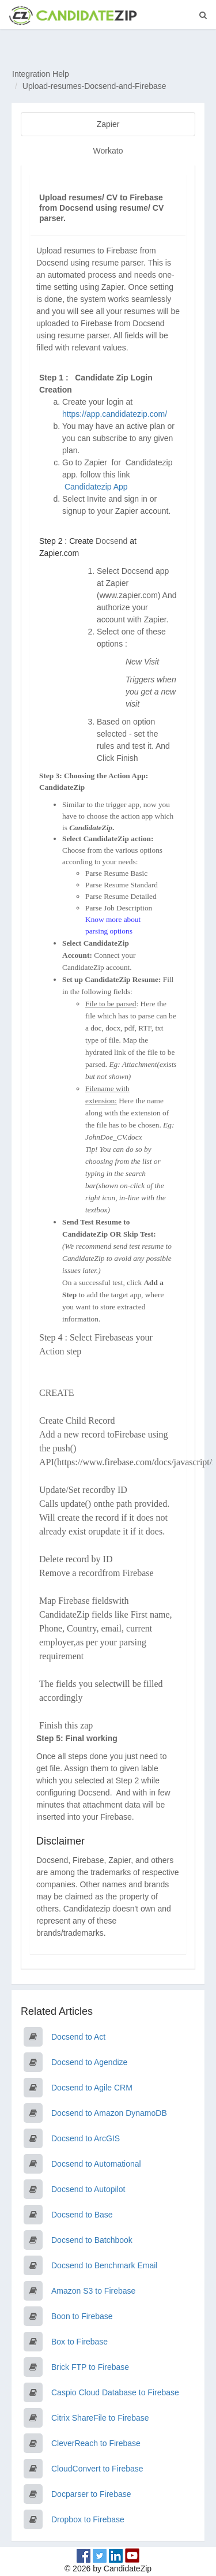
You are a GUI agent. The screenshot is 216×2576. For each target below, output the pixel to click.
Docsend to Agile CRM (91, 2087)
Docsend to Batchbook (91, 2240)
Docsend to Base (82, 2214)
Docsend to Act (78, 2036)
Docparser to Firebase (91, 2494)
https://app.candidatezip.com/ (114, 414)
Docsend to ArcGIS (85, 2138)
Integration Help (40, 74)
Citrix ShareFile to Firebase (100, 2417)
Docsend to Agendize (89, 2062)
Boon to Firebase (82, 2316)
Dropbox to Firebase (87, 2519)
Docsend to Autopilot (88, 2189)
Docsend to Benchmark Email (104, 2265)
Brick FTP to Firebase (90, 2367)
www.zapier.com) (130, 595)
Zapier (108, 124)
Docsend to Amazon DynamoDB (109, 2113)
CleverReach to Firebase (96, 2443)
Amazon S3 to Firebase (93, 2290)
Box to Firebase (79, 2341)
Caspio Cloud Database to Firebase (115, 2392)
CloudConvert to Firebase (97, 2468)
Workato (108, 150)
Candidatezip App (97, 486)
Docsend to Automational (96, 2163)
